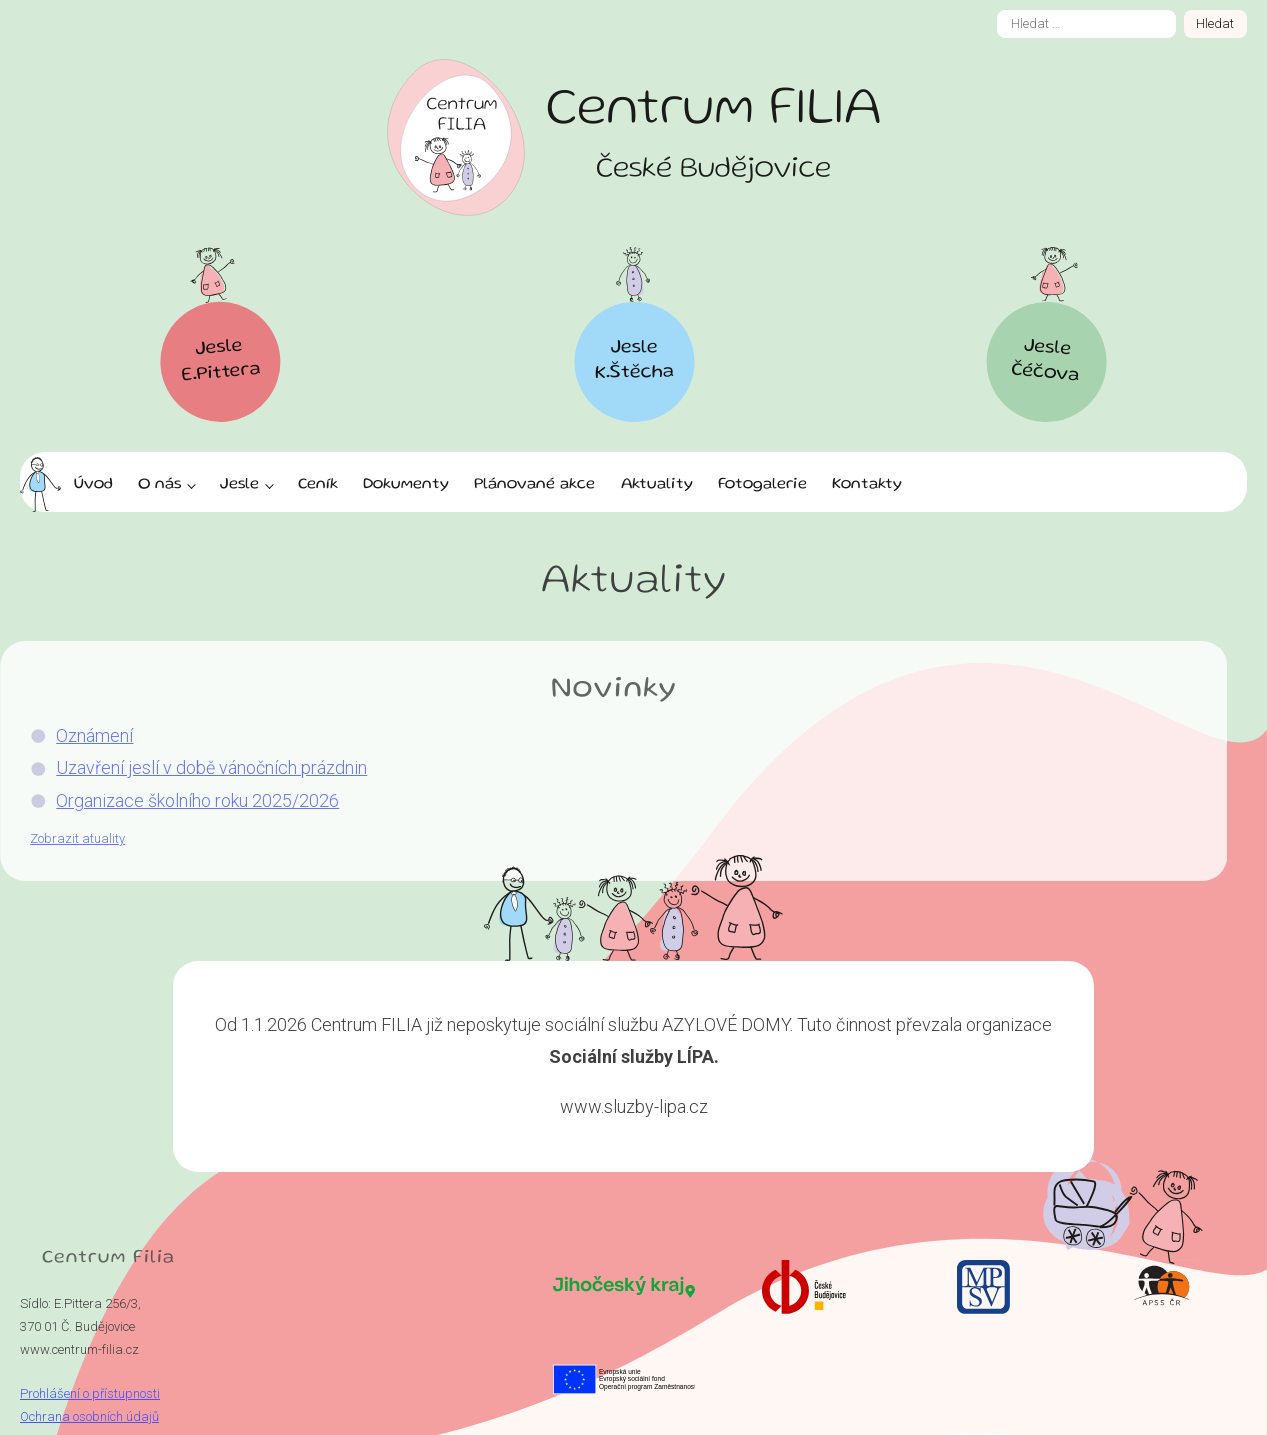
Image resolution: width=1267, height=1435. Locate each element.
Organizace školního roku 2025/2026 (177, 800)
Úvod (93, 485)
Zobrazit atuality (57, 838)
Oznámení (74, 735)
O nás (159, 485)
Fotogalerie (762, 485)
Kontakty (867, 485)
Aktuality (657, 485)
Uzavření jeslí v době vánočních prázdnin (191, 767)
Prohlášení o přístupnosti (90, 1393)
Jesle (239, 485)
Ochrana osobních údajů (89, 1416)
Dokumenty (406, 485)
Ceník (318, 485)
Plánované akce (534, 485)
